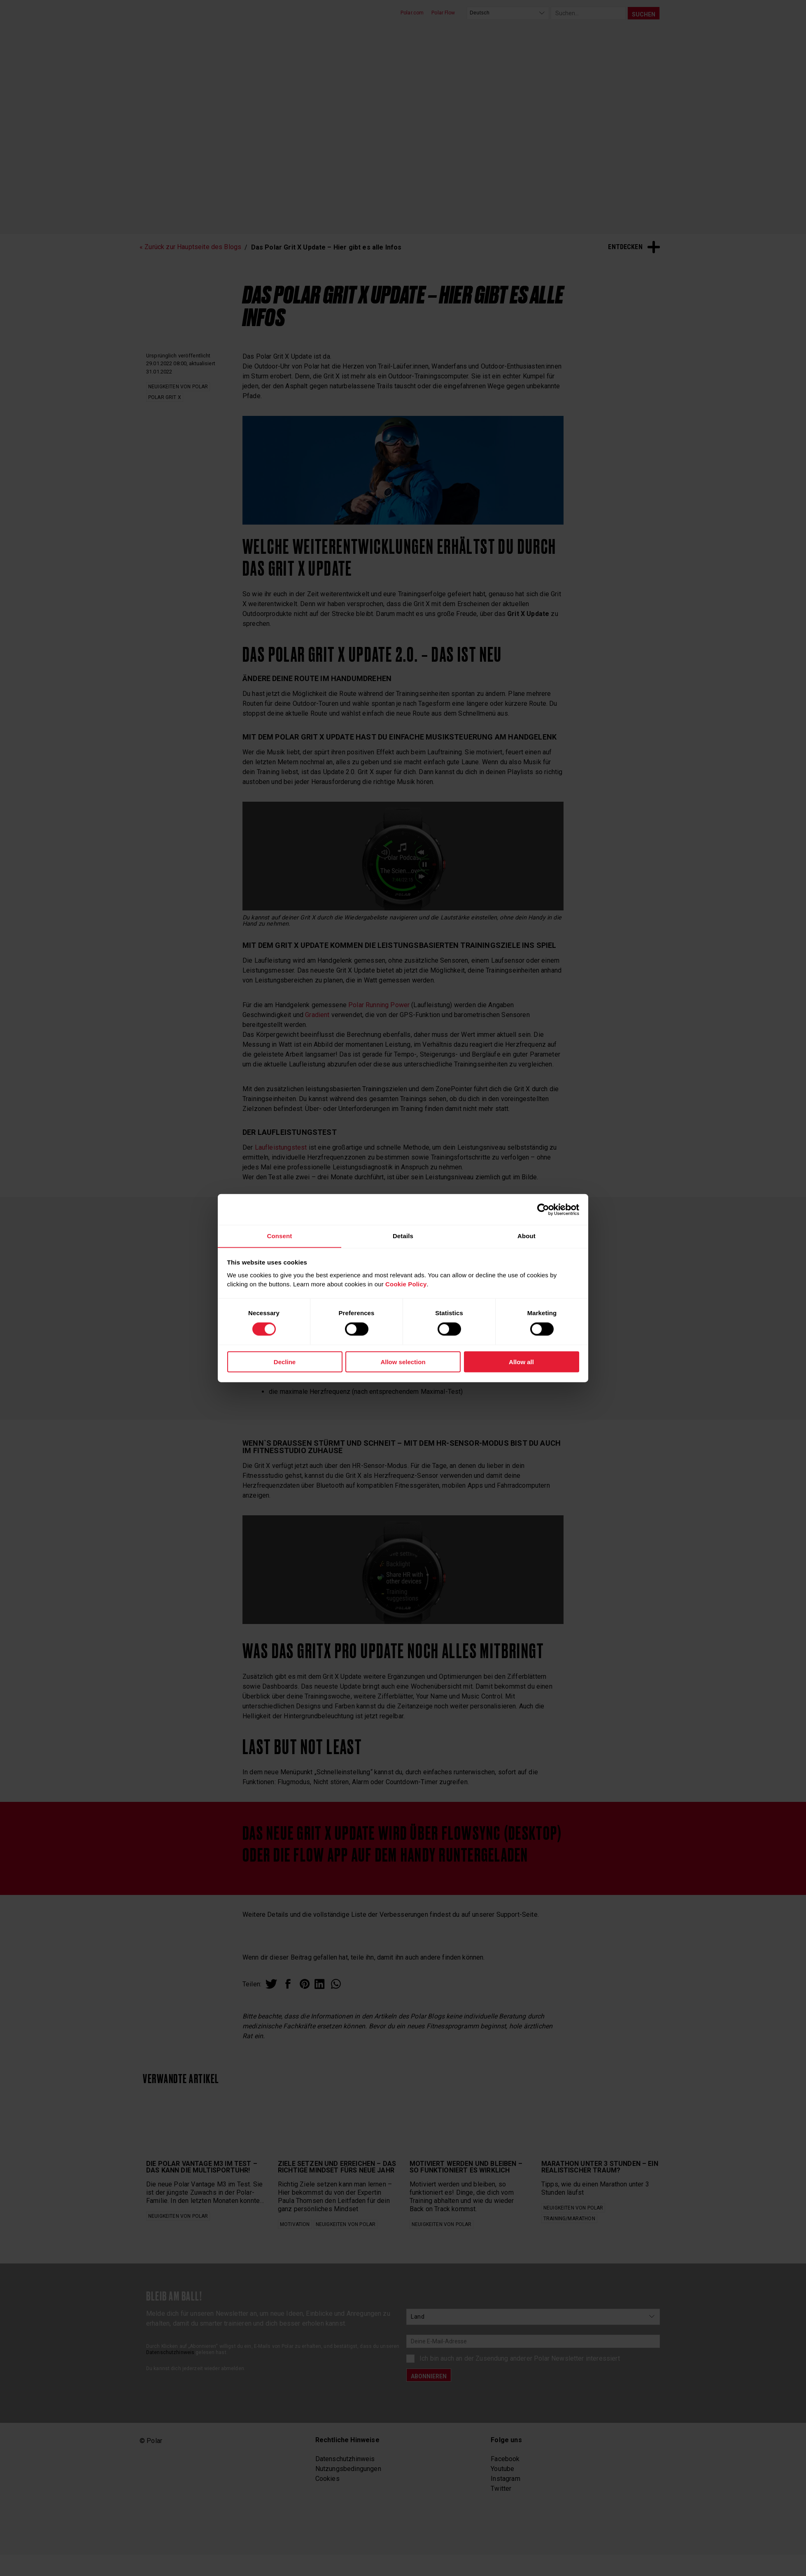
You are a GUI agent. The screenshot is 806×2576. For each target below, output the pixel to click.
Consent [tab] (279, 1235)
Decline (285, 1361)
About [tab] (526, 1235)
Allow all (521, 1361)
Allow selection (402, 1361)
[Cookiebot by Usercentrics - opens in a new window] (543, 1209)
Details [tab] (403, 1235)
